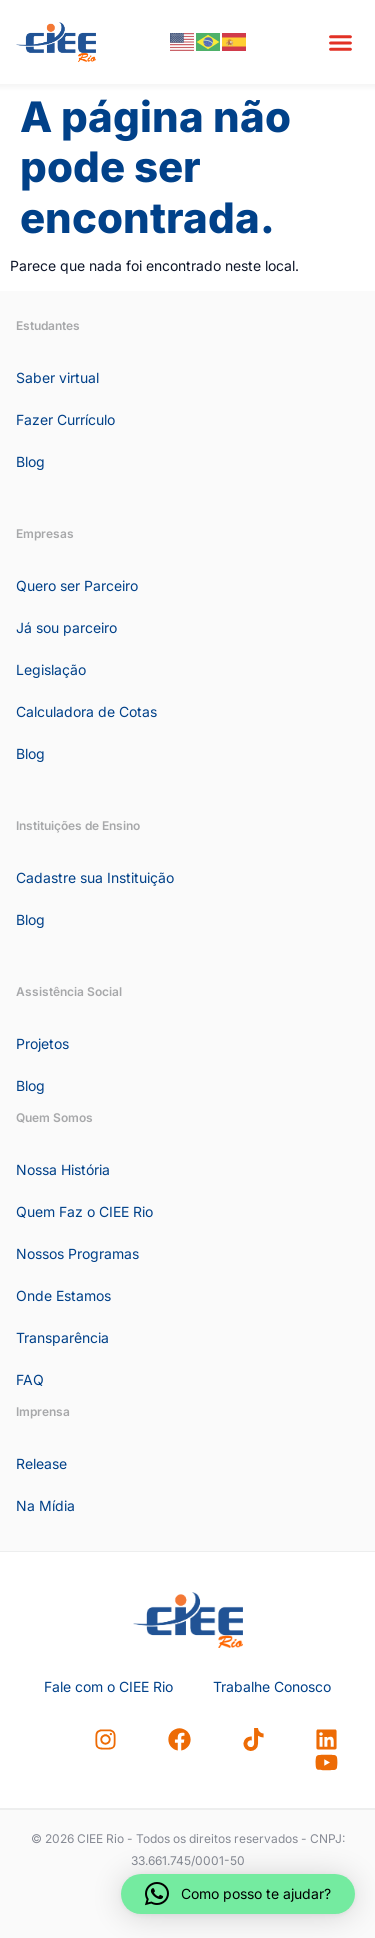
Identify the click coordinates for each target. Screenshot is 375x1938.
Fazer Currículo (65, 419)
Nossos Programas (77, 1253)
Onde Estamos (63, 1295)
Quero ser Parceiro (77, 585)
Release (41, 1463)
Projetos (42, 1043)
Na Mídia (45, 1505)
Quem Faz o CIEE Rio (84, 1211)
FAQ (30, 1379)
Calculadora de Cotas (86, 711)
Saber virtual (57, 377)
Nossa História (63, 1169)
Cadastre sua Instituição (95, 877)
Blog (30, 461)
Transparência (62, 1337)
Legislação (51, 669)
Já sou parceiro (66, 627)
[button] (341, 42)
